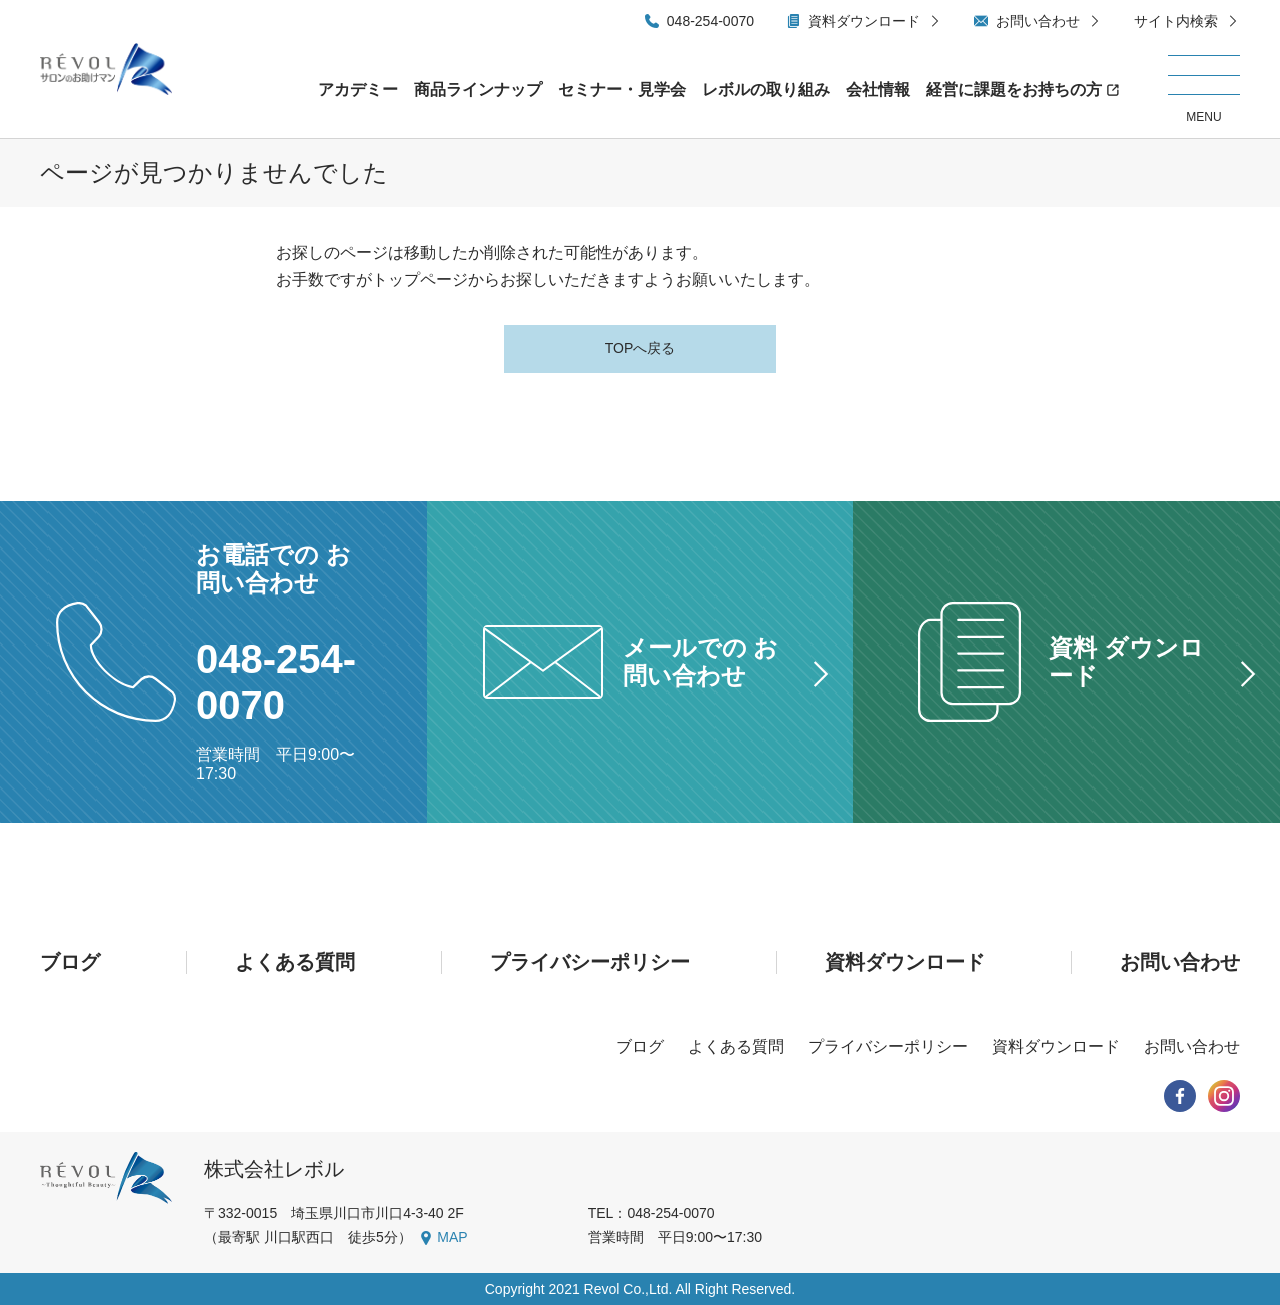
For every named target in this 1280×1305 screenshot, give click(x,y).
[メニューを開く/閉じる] (1204, 90)
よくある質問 (295, 962)
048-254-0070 (710, 21)
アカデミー (358, 89)
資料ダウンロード (864, 21)
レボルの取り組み (766, 89)
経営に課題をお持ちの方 (1014, 89)
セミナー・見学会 (622, 89)
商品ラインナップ (478, 89)
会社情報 (878, 89)
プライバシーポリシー (590, 962)
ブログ (70, 962)
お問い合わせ (1038, 21)
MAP (452, 1237)
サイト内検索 (1176, 21)
